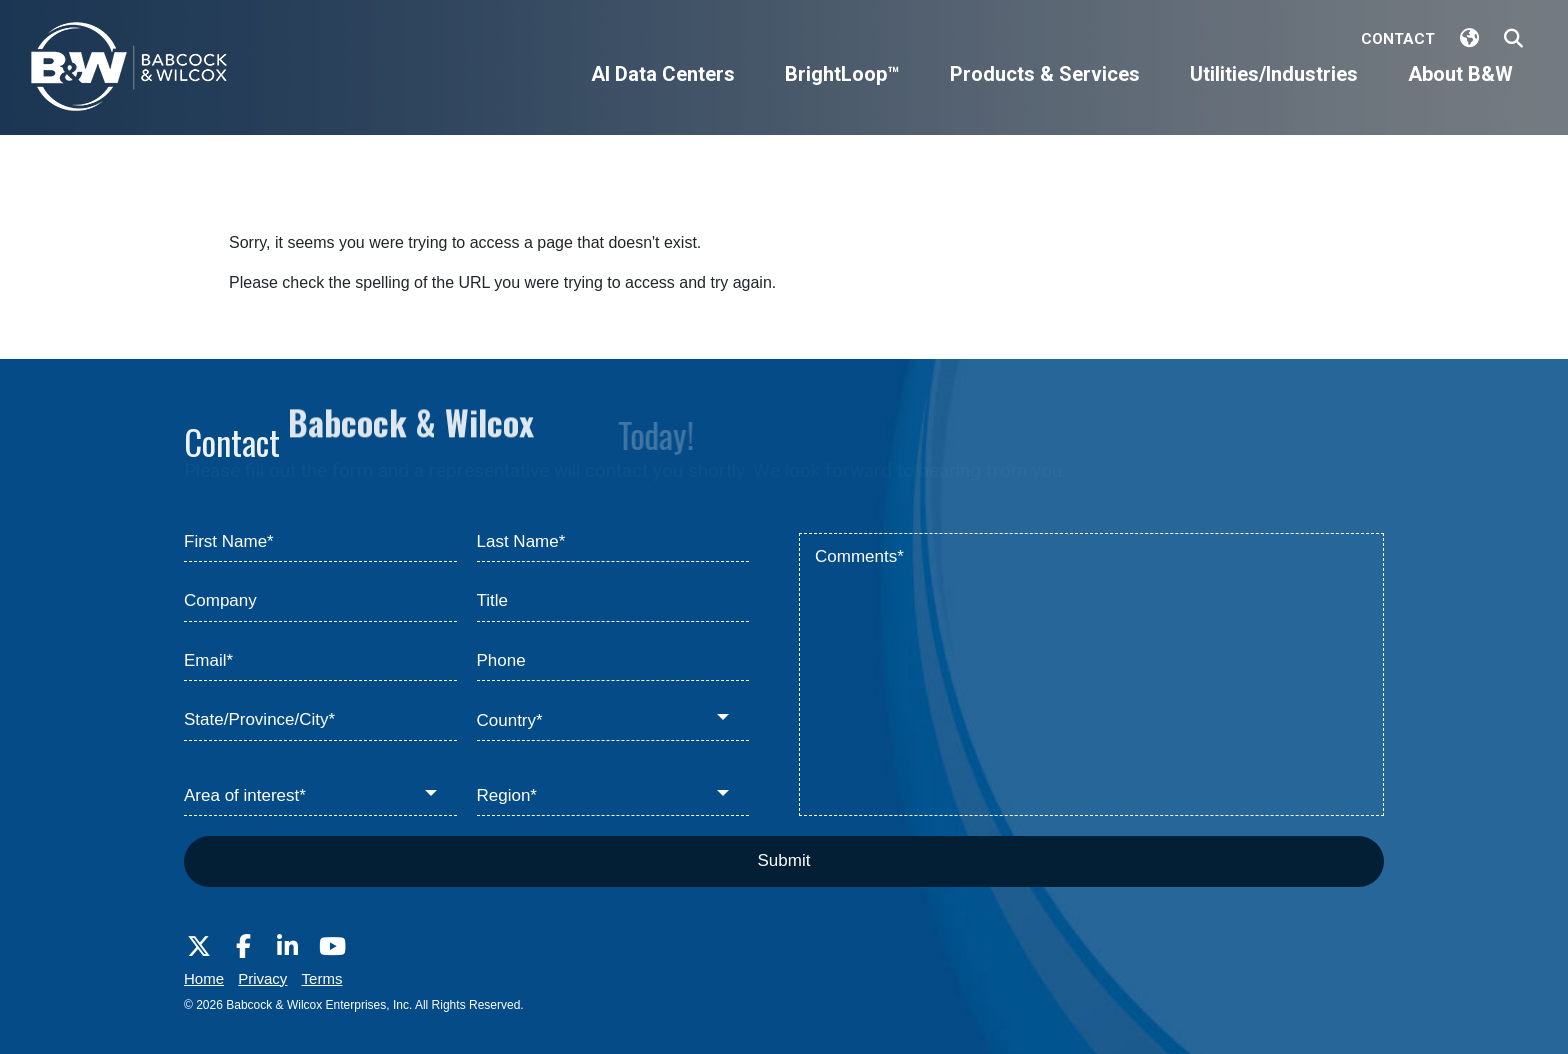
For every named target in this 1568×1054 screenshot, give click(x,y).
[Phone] (613, 662)
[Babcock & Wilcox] (130, 71)
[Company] (320, 602)
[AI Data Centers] (663, 91)
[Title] (613, 602)
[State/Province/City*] (320, 721)
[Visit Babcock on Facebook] (243, 947)
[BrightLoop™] (842, 91)
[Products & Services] (1045, 91)
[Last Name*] (613, 543)
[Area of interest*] (320, 797)
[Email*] (320, 662)
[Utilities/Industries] (1274, 91)
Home (204, 978)
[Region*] (613, 797)
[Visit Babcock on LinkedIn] (288, 947)
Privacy (262, 978)
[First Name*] (320, 543)
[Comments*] (1091, 675)
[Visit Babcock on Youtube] (332, 947)
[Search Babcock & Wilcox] (1513, 39)
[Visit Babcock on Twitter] (199, 947)
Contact (1398, 39)
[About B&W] (1460, 91)
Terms (322, 978)
